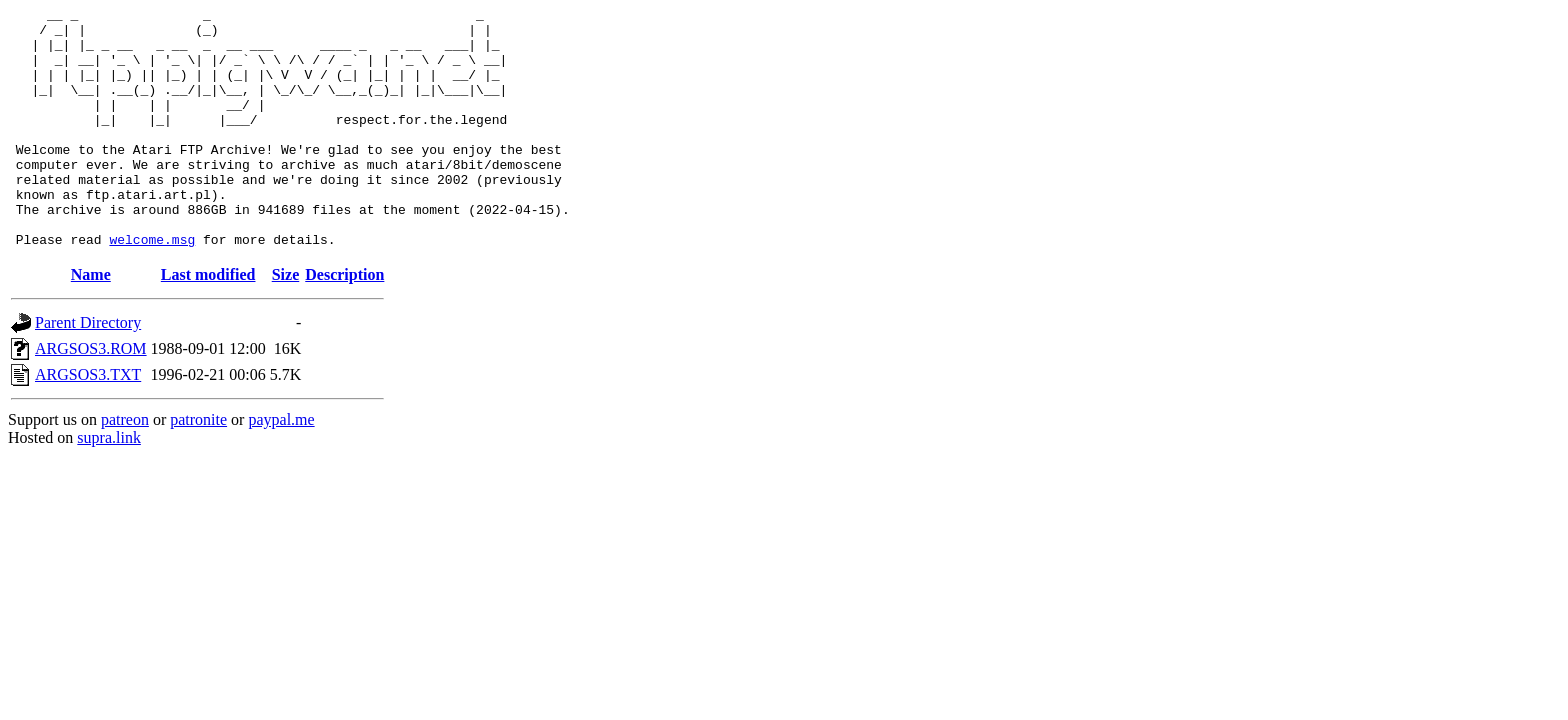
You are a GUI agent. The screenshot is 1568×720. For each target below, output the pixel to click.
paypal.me (281, 467)
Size (286, 322)
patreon (125, 467)
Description (344, 322)
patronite (198, 467)
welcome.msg (152, 287)
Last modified (208, 322)
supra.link (109, 485)
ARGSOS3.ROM (91, 396)
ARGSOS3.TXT (88, 422)
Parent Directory (88, 370)
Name (91, 322)
